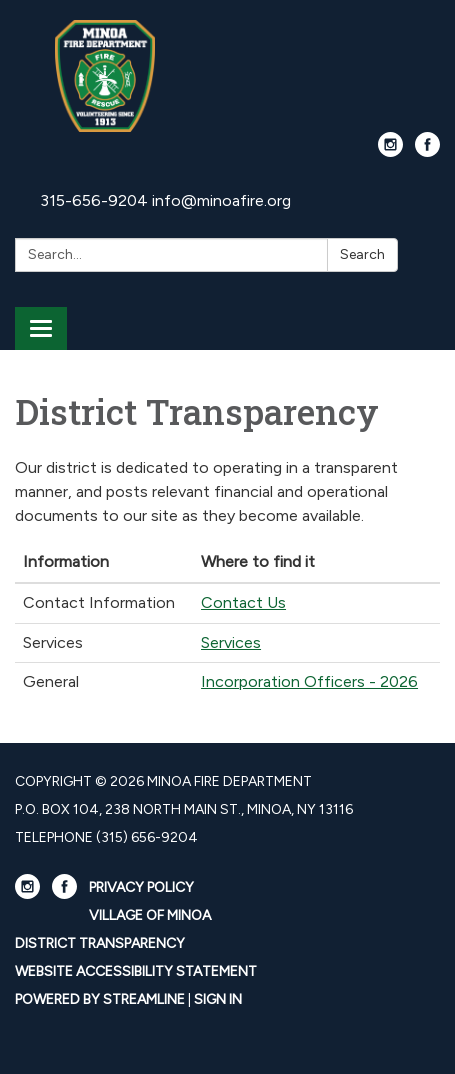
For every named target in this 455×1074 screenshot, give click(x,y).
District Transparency (100, 943)
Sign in (218, 999)
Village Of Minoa (150, 915)
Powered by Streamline (100, 999)
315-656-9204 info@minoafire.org (165, 200)
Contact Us (243, 602)
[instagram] (390, 151)
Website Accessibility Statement (136, 971)
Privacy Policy (141, 887)
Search (362, 254)
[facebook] (427, 151)
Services (231, 642)
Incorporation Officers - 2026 (309, 681)
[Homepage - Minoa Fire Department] (227, 76)
